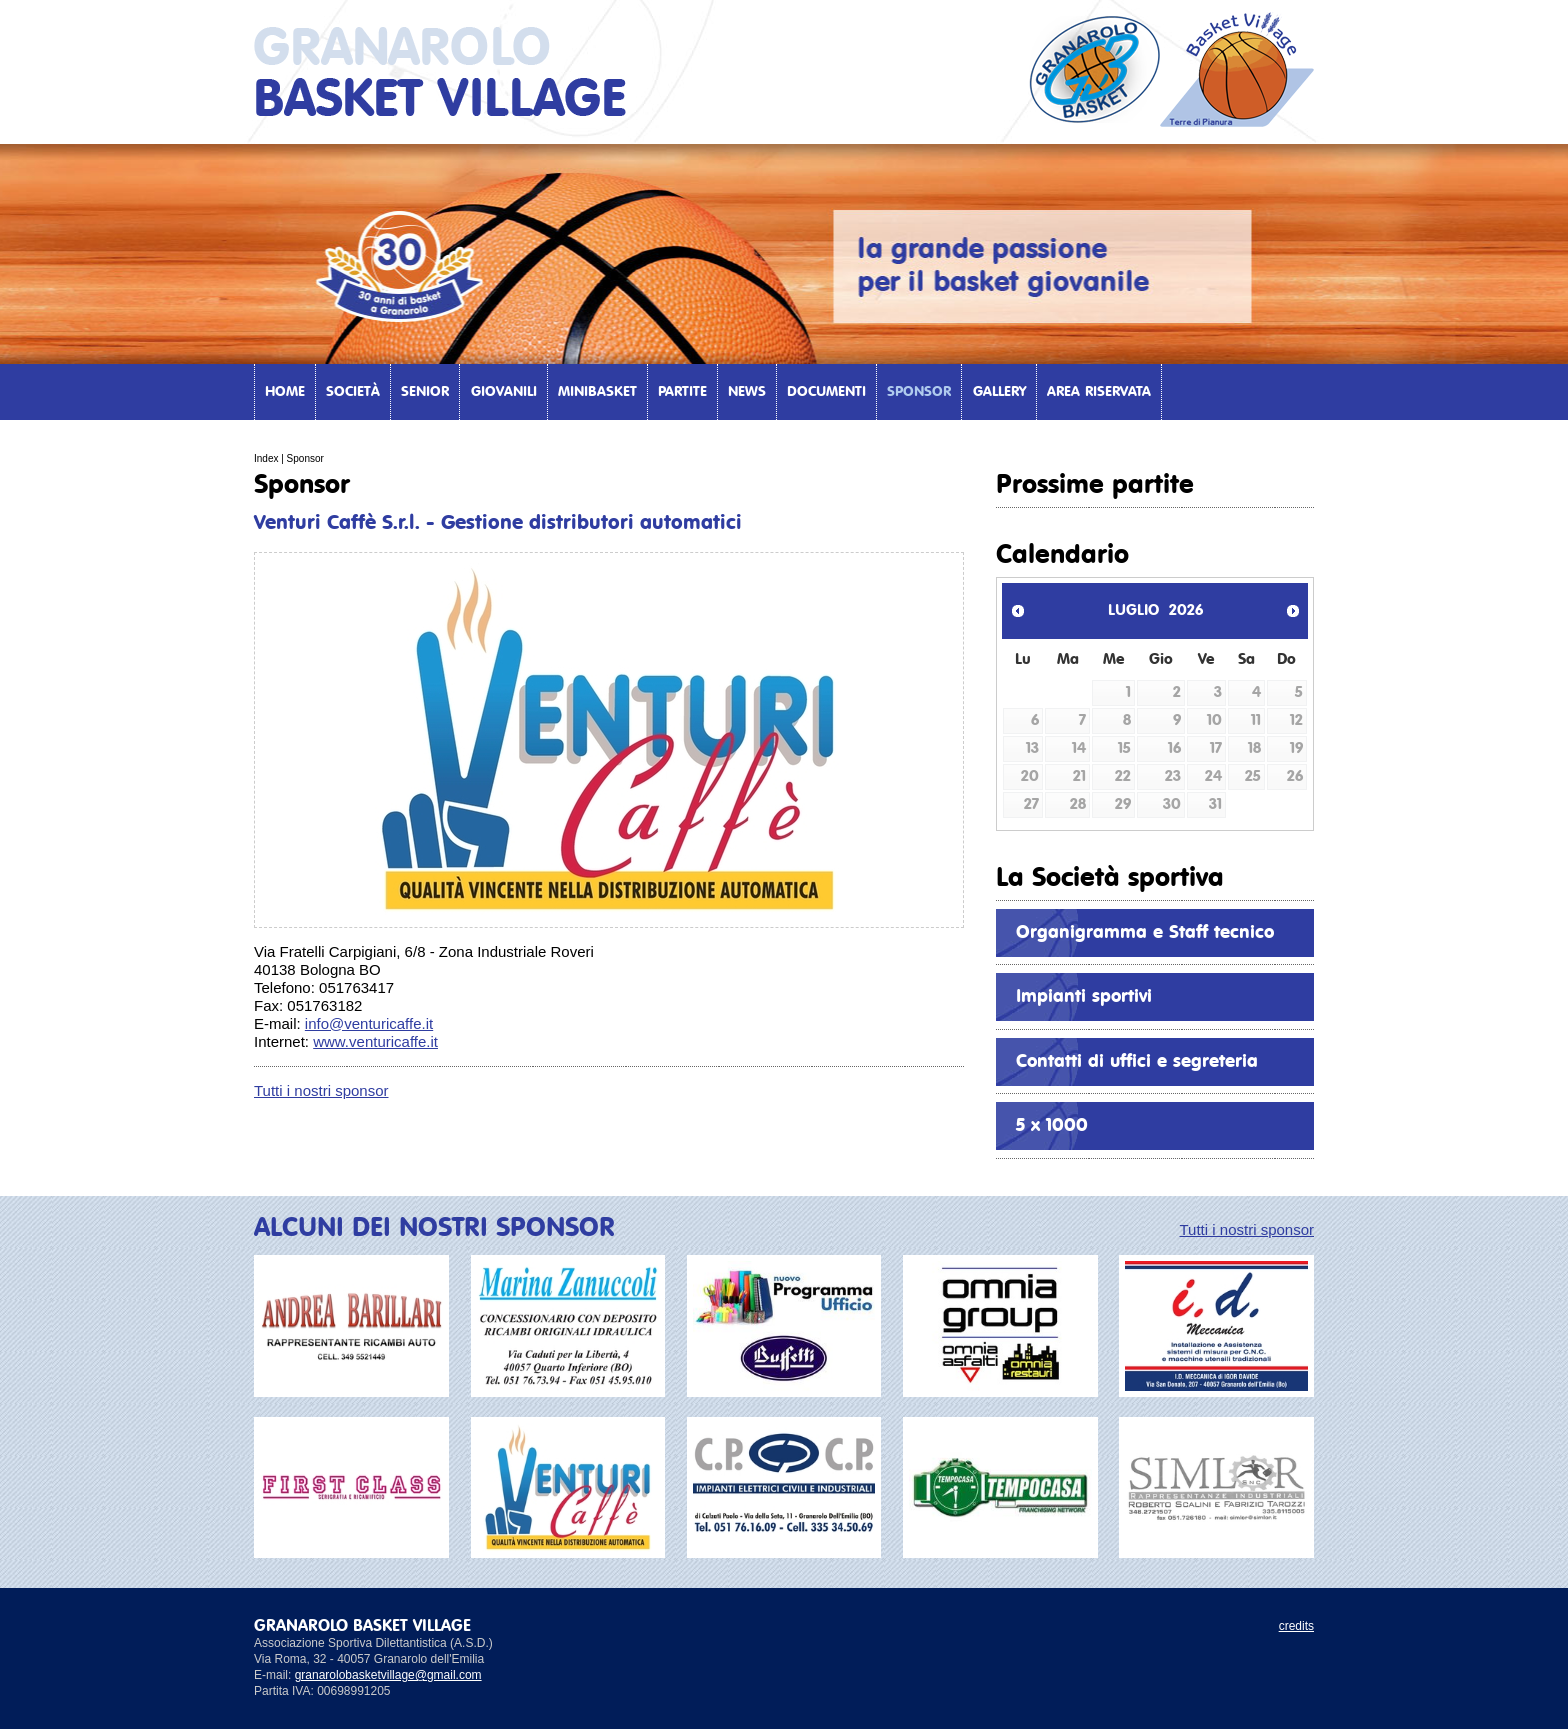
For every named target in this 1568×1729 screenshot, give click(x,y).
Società (353, 392)
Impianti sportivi (1084, 997)
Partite (682, 392)
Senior (425, 392)
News (747, 392)
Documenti (826, 392)
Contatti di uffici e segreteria (1137, 1062)
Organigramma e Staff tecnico (1145, 933)
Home (285, 392)
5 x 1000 (1052, 1126)
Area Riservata (1099, 392)
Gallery (999, 392)
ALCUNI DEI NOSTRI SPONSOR (434, 1228)
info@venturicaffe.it (369, 1023)
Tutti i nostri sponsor (321, 1090)
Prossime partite (1095, 485)
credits (1296, 1626)
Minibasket (597, 392)
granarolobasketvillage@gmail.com (388, 1675)
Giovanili (504, 392)
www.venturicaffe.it (375, 1041)
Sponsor (919, 392)
